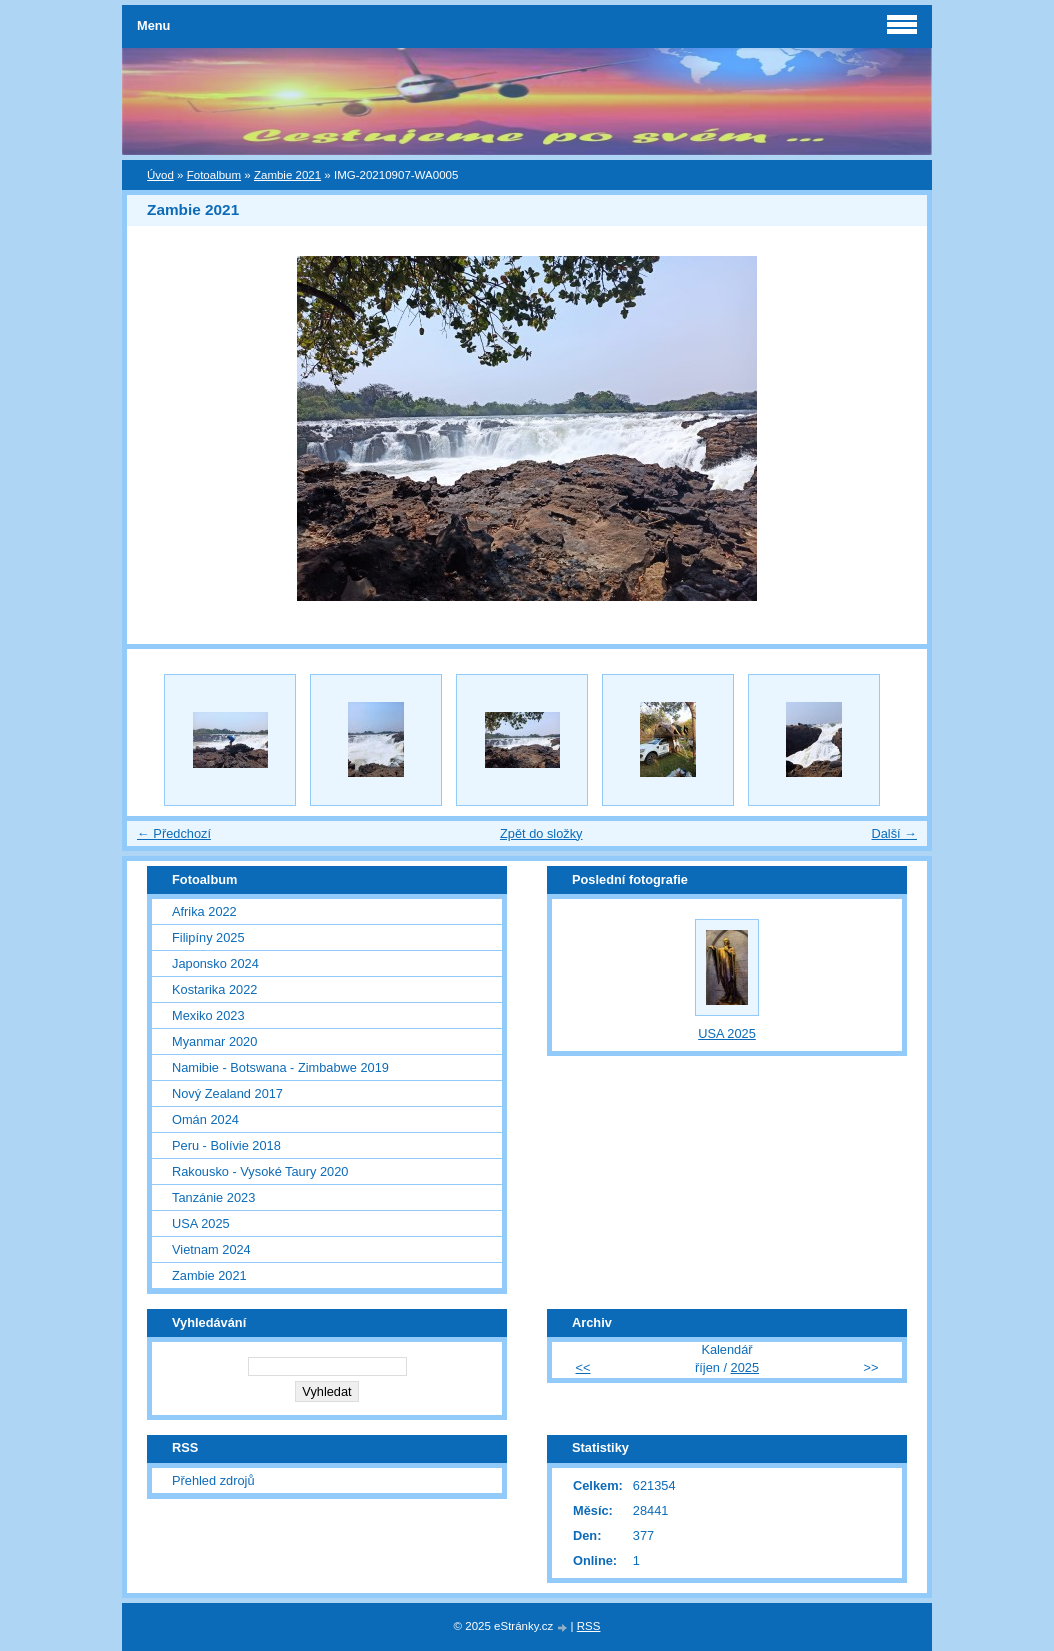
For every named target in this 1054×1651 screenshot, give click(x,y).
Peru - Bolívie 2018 (226, 1145)
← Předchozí (174, 833)
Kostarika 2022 (214, 989)
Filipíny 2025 (208, 937)
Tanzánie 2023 (213, 1197)
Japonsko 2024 (215, 963)
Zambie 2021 (287, 175)
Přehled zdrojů (213, 1480)
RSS (589, 1626)
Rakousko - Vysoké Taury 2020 (260, 1171)
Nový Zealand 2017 (227, 1093)
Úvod (160, 175)
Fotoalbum (214, 175)
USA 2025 (201, 1223)
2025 (745, 1367)
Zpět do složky (541, 833)
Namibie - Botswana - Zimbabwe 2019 (280, 1067)
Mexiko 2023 (208, 1015)
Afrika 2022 (204, 911)
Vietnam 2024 (211, 1249)
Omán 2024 (205, 1119)
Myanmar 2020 (214, 1041)
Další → (894, 833)
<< (583, 1367)
